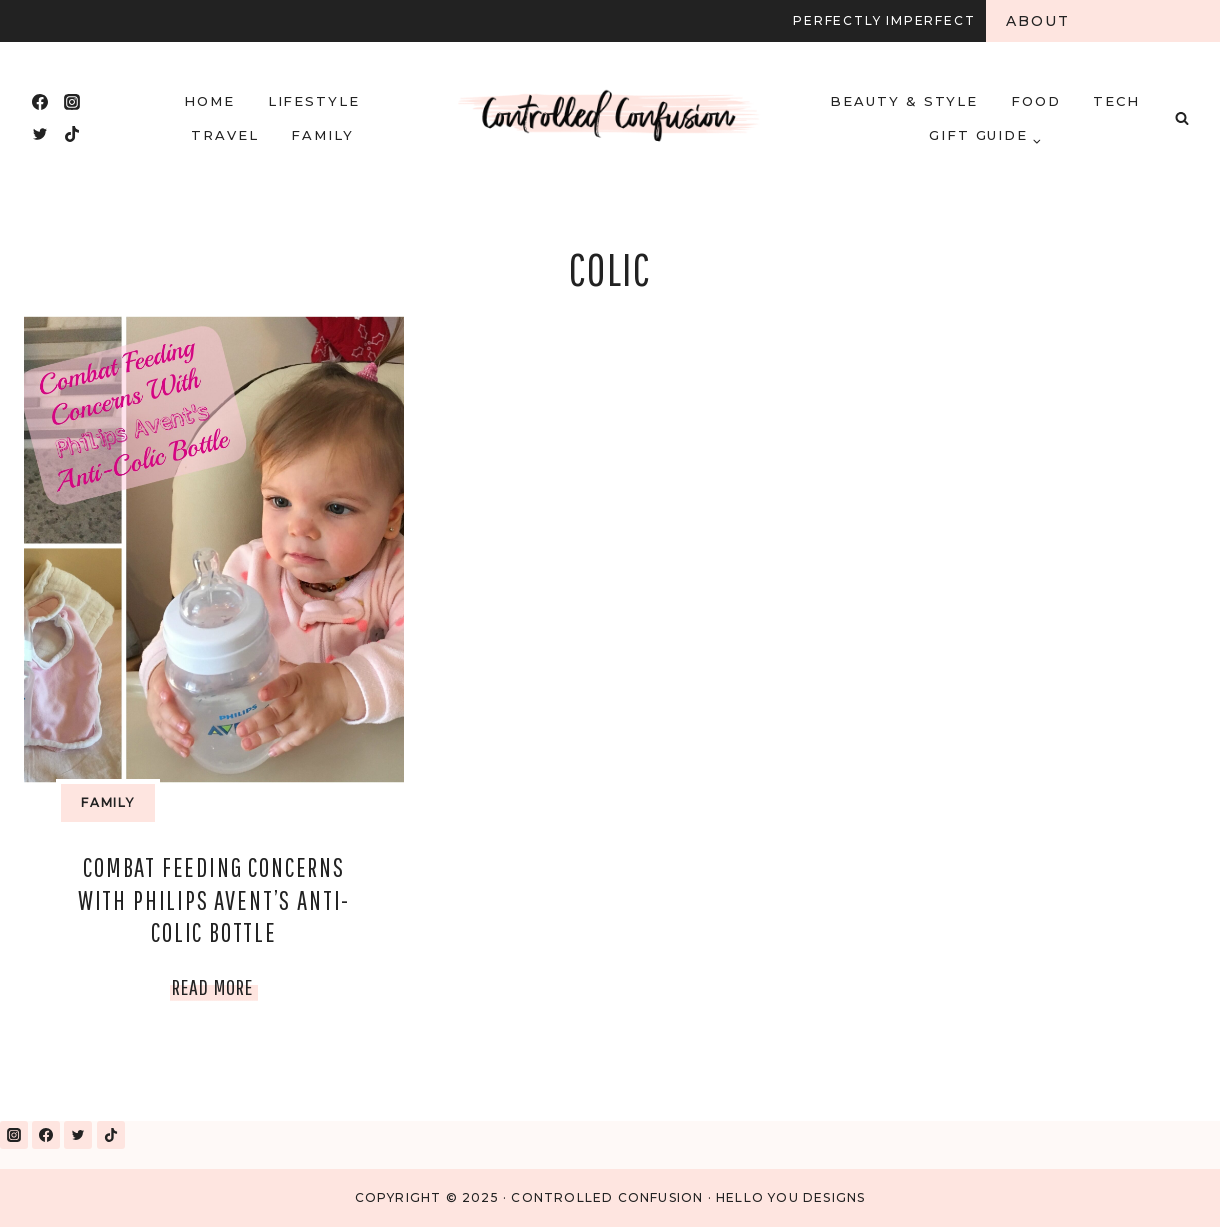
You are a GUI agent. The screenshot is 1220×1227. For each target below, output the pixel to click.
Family (322, 135)
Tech (1116, 101)
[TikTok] (72, 134)
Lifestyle (314, 101)
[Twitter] (40, 134)
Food (1036, 101)
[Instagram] (72, 102)
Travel (225, 135)
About (1038, 21)
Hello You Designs (790, 1197)
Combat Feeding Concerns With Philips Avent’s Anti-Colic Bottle (214, 899)
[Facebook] (40, 102)
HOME (209, 101)
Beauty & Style (904, 101)
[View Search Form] (1182, 118)
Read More (215, 986)
